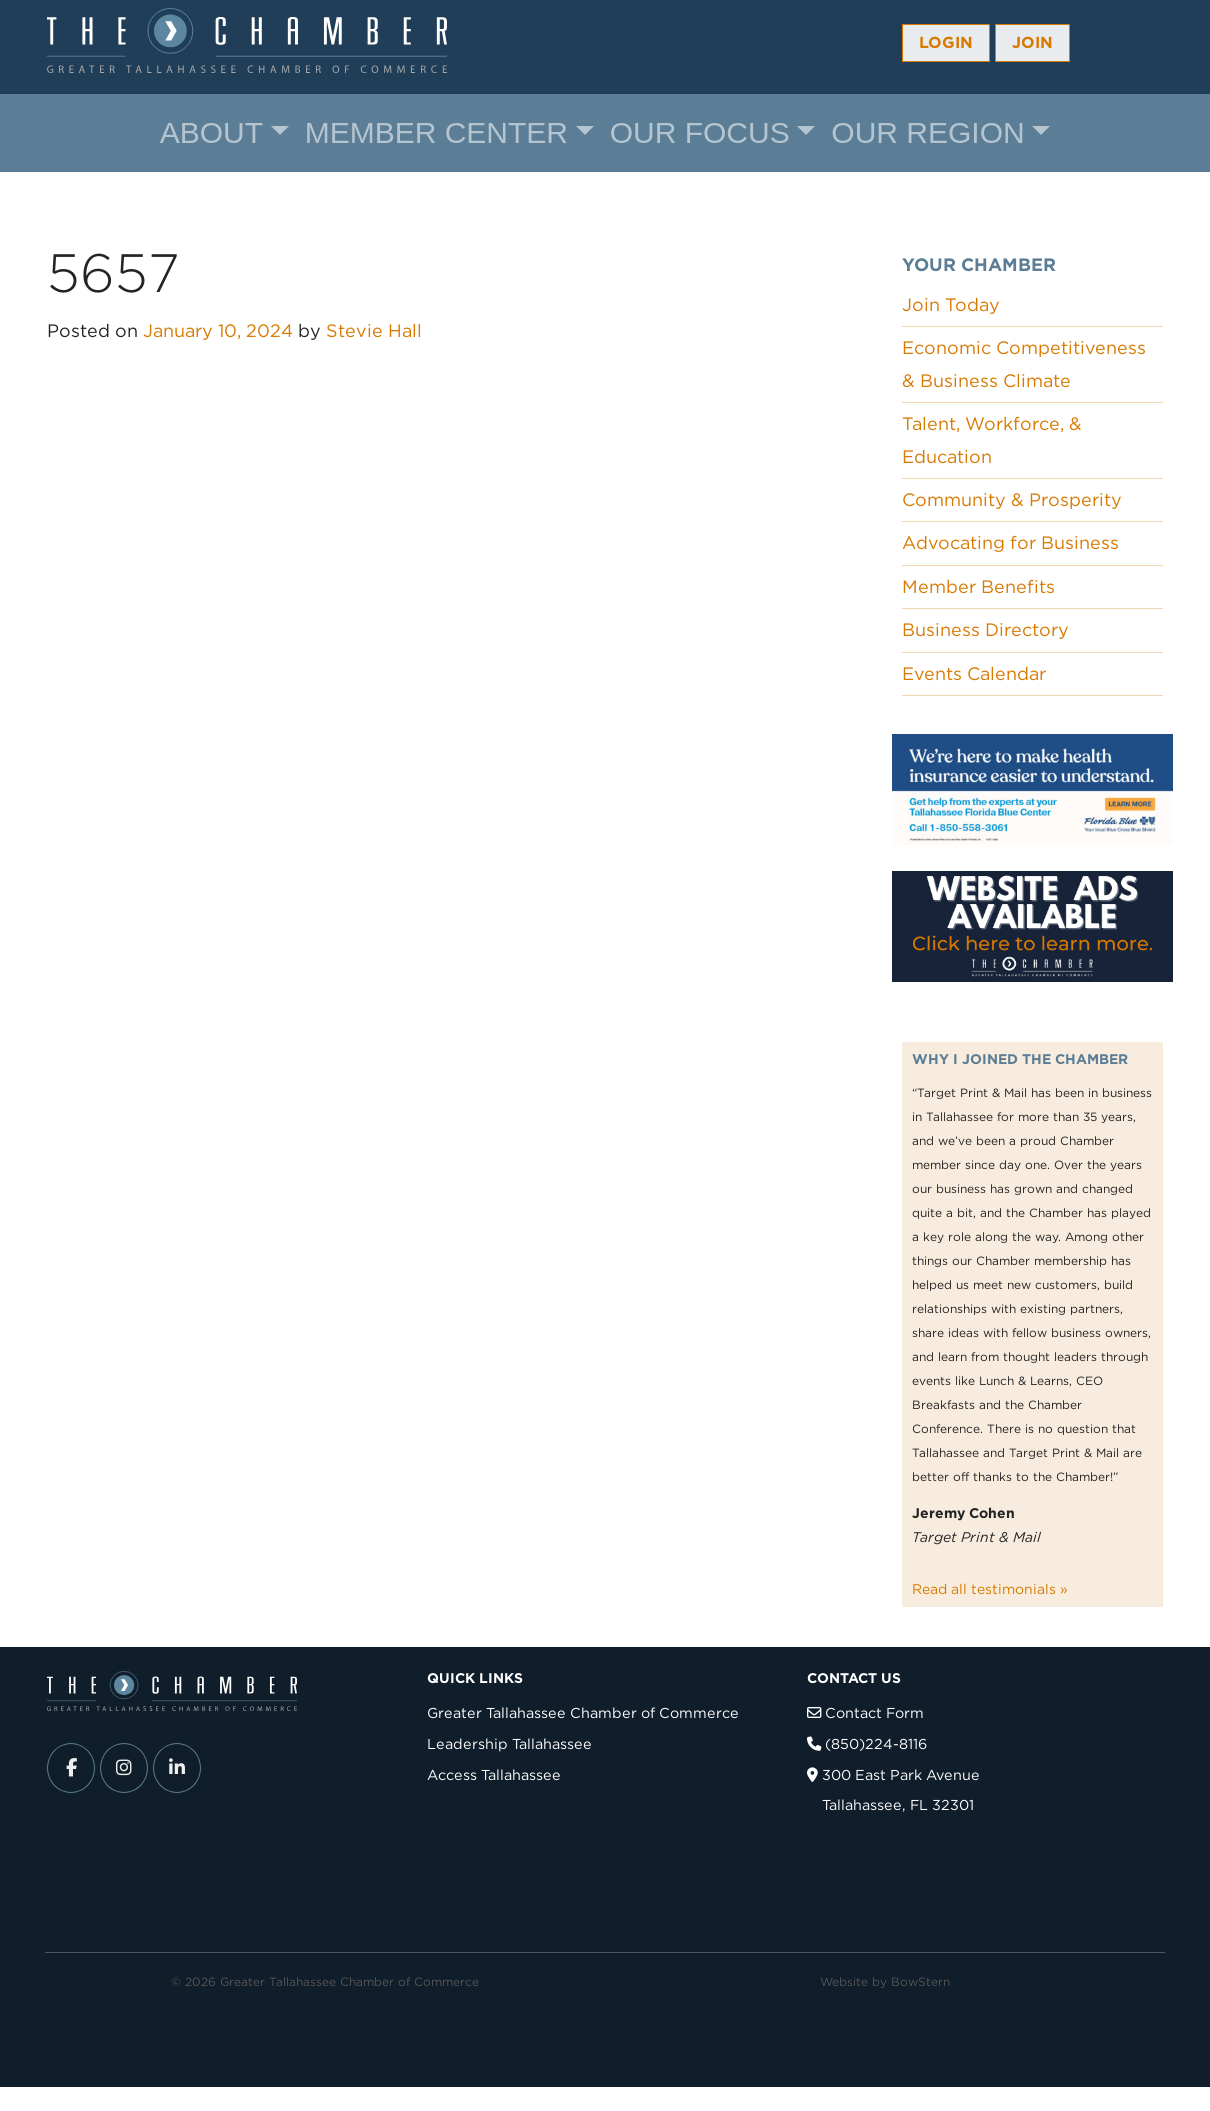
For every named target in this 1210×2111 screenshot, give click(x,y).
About (211, 132)
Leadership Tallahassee (509, 1743)
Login (946, 42)
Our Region (927, 132)
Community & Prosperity (1012, 499)
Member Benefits (978, 586)
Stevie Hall (374, 330)
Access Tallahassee (494, 1774)
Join (1032, 42)
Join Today (951, 304)
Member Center (436, 132)
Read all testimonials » (990, 1589)
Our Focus (700, 132)
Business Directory (985, 629)
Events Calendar (974, 673)
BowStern (920, 1981)
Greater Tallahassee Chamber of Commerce (583, 1712)
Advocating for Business (1010, 542)
